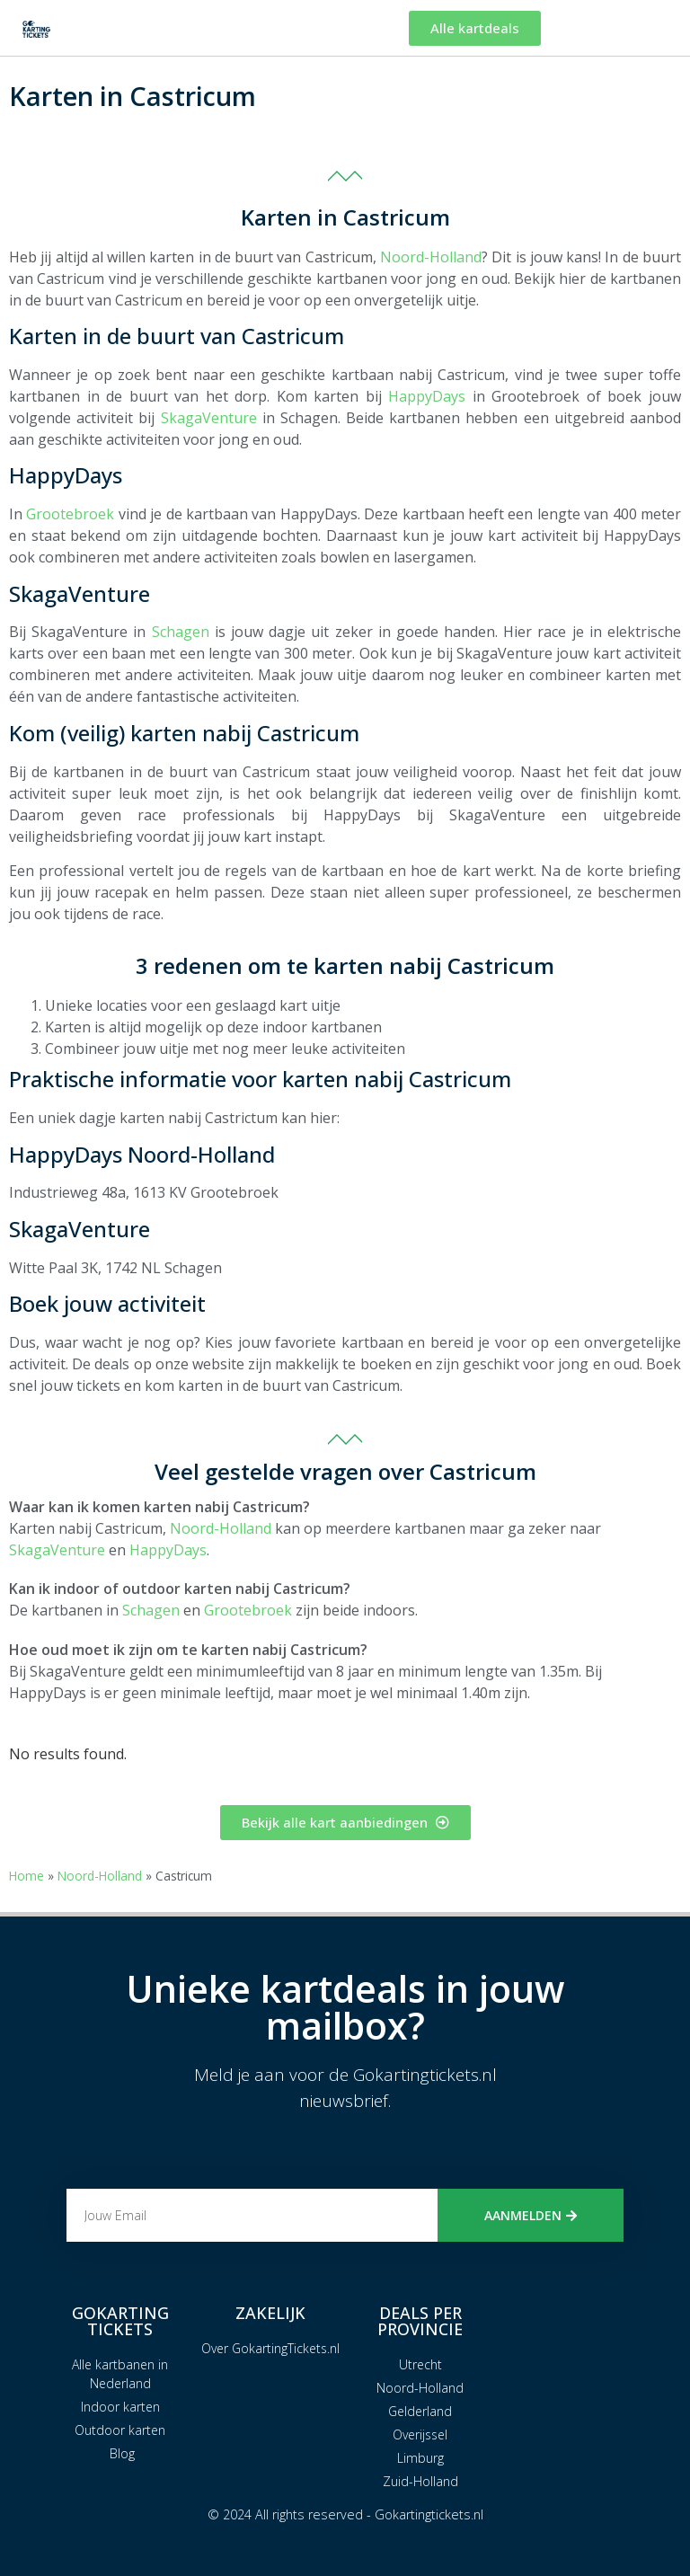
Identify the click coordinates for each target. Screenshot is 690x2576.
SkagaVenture (209, 418)
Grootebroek (70, 514)
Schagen (180, 632)
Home (26, 1875)
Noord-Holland (431, 257)
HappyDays (426, 396)
